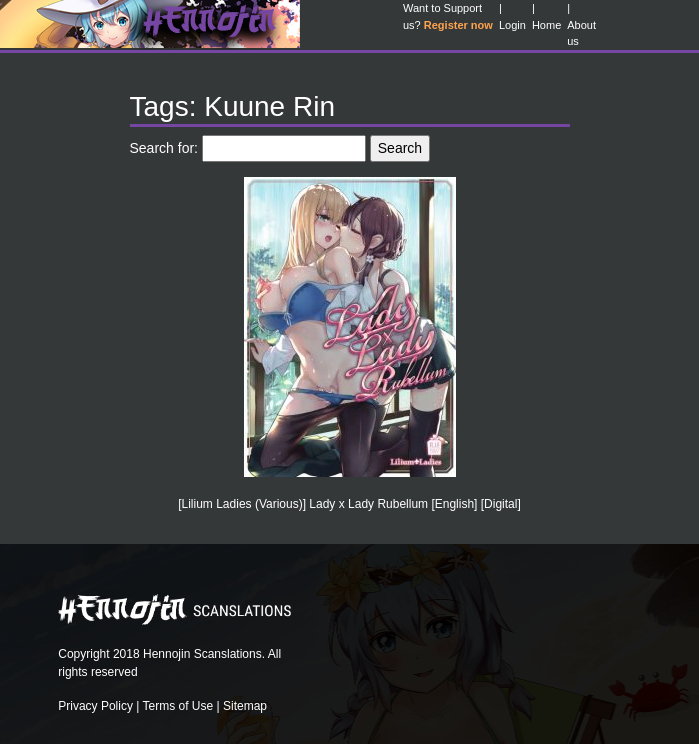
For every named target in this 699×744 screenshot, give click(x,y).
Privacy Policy (95, 706)
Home (546, 25)
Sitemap (245, 706)
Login (512, 25)
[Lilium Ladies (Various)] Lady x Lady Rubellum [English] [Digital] (349, 504)
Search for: (164, 148)
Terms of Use (178, 706)
